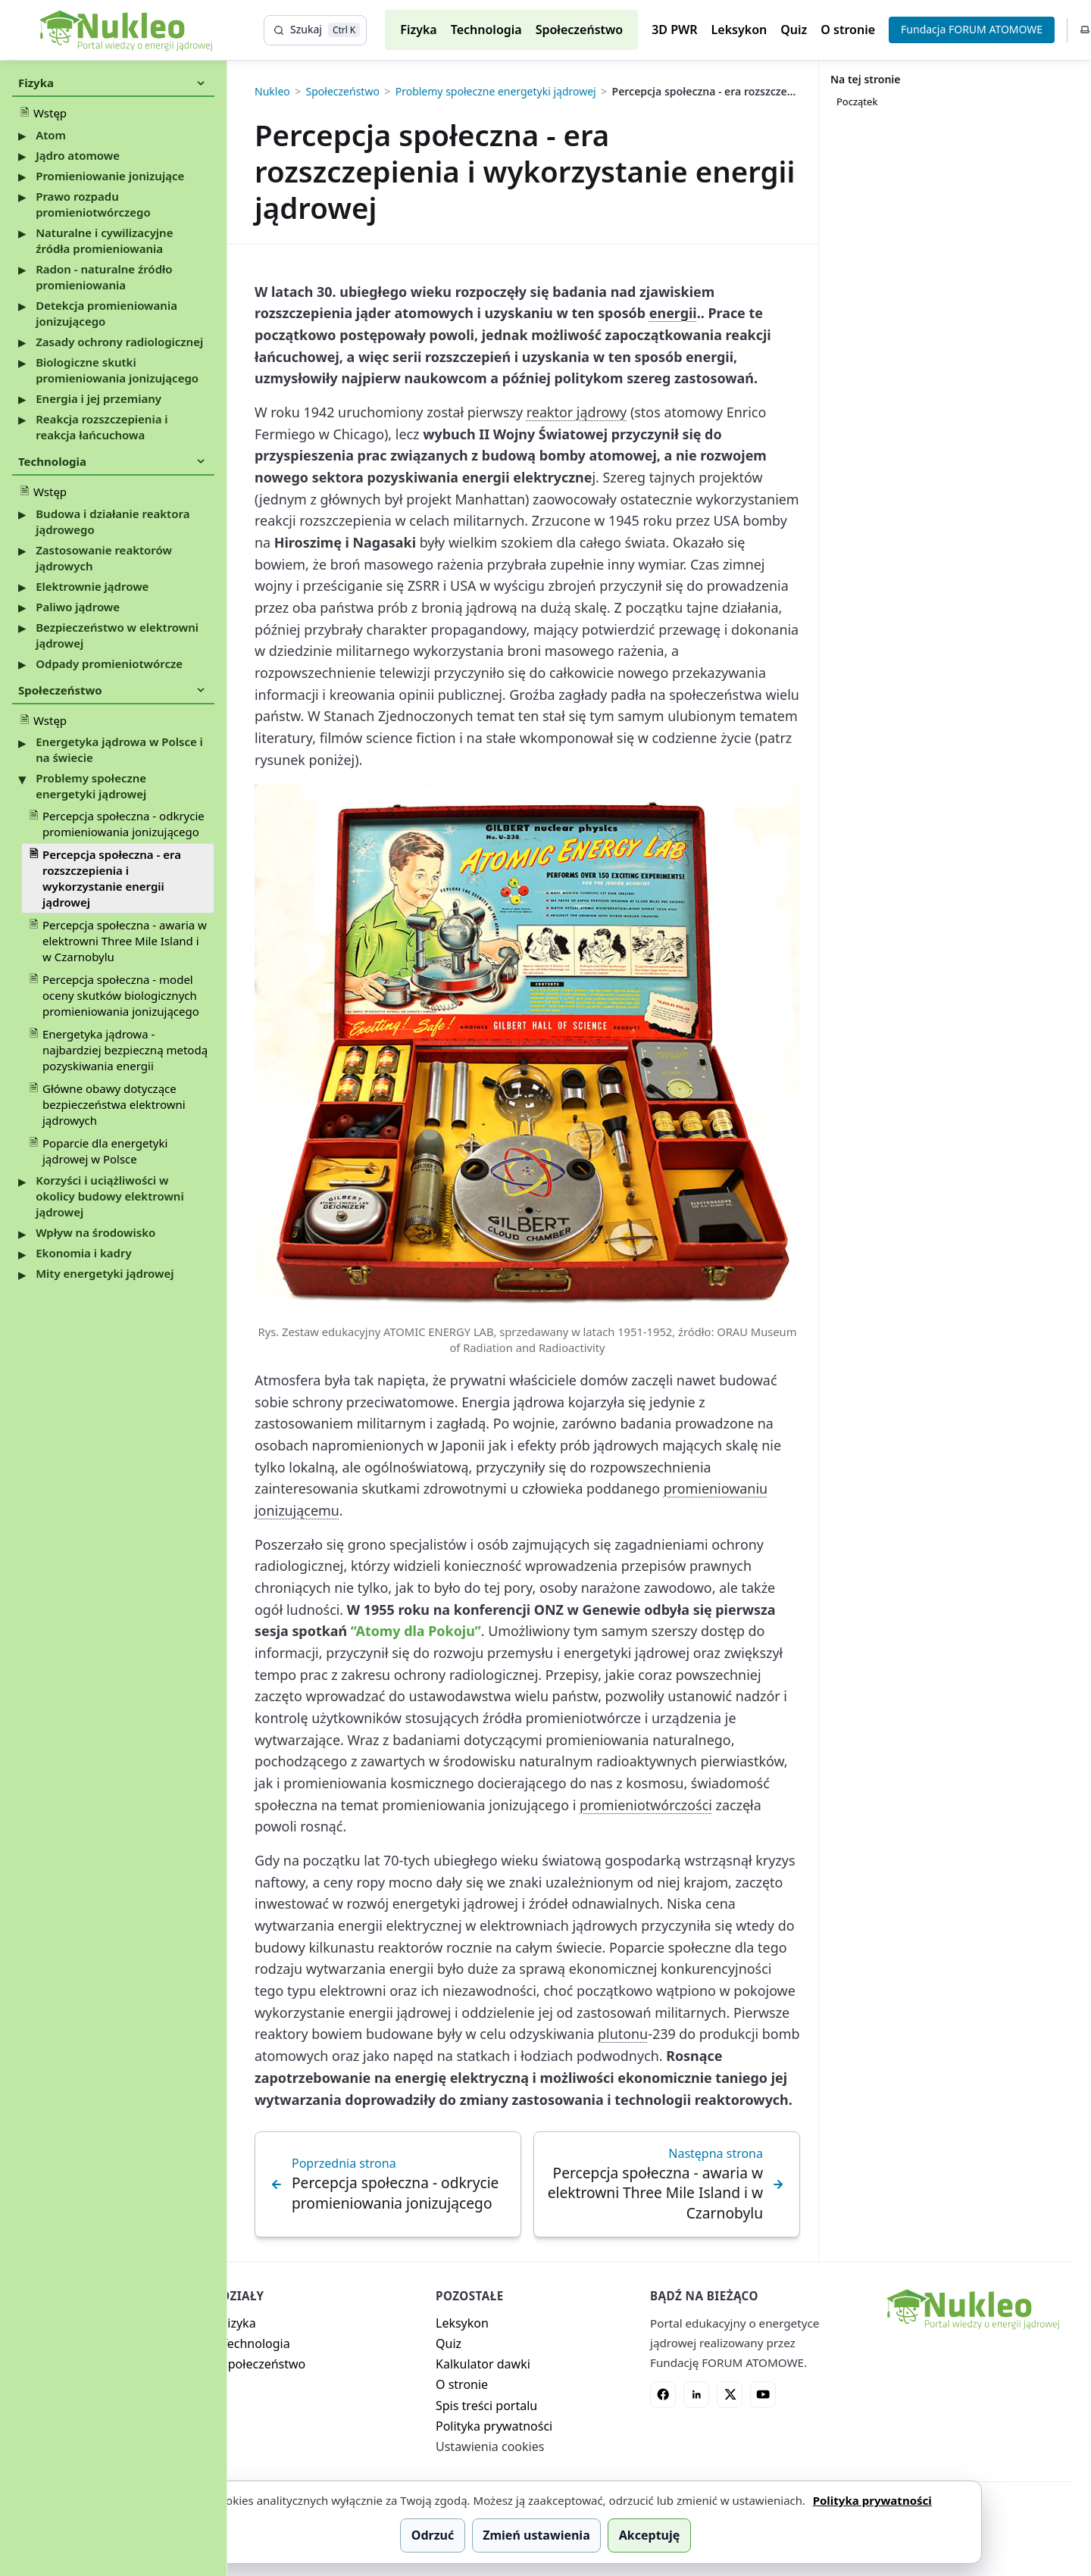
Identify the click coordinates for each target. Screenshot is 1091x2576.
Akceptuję (649, 2535)
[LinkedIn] (696, 2394)
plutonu (623, 2034)
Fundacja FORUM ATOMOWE (972, 29)
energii (673, 313)
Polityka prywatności (494, 2426)
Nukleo (272, 91)
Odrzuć (432, 2535)
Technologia (486, 29)
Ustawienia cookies (490, 2446)
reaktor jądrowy (577, 412)
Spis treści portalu (486, 2405)
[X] (729, 2394)
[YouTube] (763, 2394)
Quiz (793, 29)
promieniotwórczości (646, 1805)
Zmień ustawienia (536, 2535)
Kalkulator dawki (483, 2364)
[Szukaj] (315, 30)
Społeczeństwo (580, 29)
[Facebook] (663, 2394)
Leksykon (739, 29)
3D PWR (674, 29)
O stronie (848, 29)
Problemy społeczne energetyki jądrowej (495, 91)
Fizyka (418, 29)
